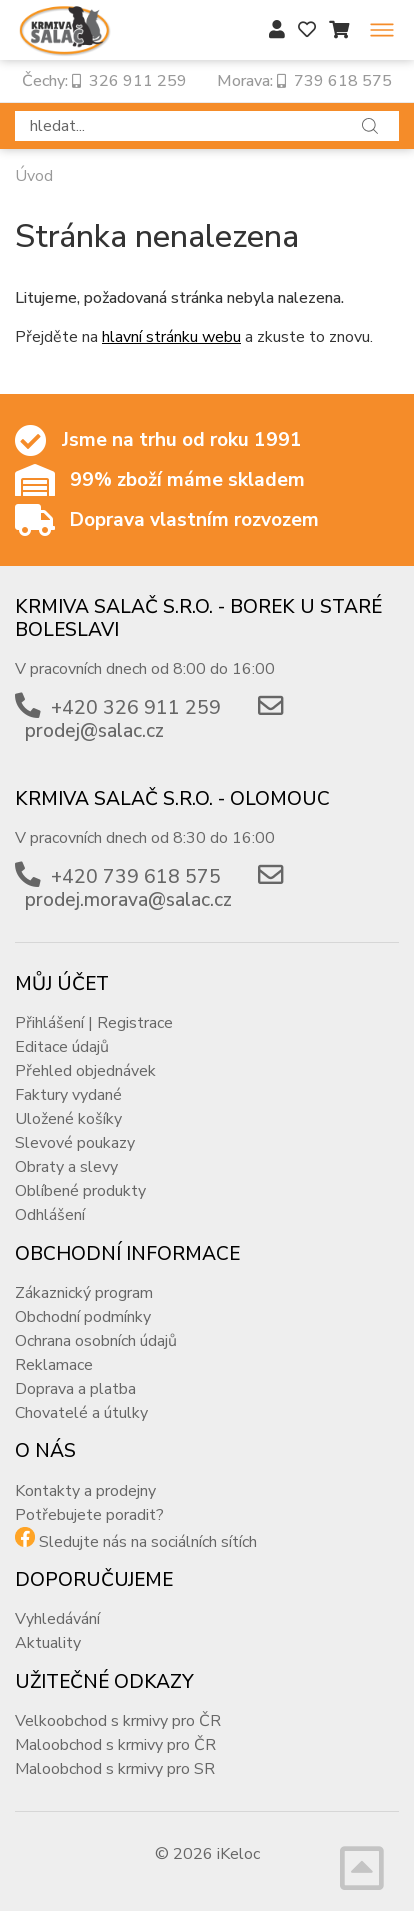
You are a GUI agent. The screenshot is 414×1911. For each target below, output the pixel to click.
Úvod (34, 176)
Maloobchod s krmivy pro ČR (115, 1745)
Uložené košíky (68, 1119)
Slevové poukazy (75, 1143)
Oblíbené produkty (80, 1191)
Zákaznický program (84, 1293)
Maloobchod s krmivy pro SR (115, 1769)
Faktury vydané (68, 1095)
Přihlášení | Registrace (94, 1023)
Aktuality (48, 1643)
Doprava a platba (75, 1389)
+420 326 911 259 (136, 708)
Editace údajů (62, 1047)
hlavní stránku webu (171, 337)
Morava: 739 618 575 (304, 81)
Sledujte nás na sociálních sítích (148, 1542)
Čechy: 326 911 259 (104, 81)
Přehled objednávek (85, 1071)
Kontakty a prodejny (85, 1491)
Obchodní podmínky (83, 1317)
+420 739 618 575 (136, 877)
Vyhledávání (57, 1619)
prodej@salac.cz (94, 731)
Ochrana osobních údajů (96, 1341)
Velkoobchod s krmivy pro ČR (118, 1721)
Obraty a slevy (66, 1167)
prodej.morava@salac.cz (128, 900)
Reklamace (54, 1365)
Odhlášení (50, 1215)
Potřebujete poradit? (89, 1515)
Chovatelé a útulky (81, 1413)
